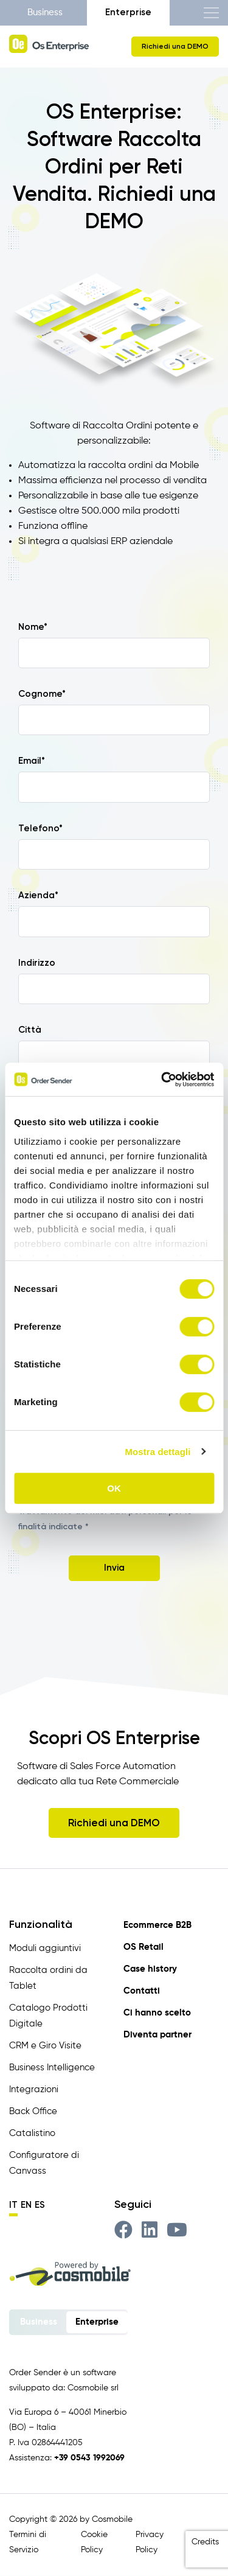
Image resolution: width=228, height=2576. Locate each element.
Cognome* (42, 693)
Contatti (141, 1990)
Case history (150, 1969)
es (40, 2204)
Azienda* (38, 895)
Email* (31, 760)
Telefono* (40, 828)
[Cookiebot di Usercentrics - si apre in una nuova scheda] (162, 1079)
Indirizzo (36, 962)
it (13, 2204)
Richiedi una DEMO (175, 46)
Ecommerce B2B (157, 1925)
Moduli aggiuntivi (45, 1948)
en (26, 2204)
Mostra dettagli (157, 1452)
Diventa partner (157, 2034)
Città (29, 1029)
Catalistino (32, 2133)
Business (45, 12)
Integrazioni (33, 2089)
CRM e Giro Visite (45, 2045)
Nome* (32, 626)
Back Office (33, 2111)
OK (114, 1488)
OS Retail (143, 1947)
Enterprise (128, 12)
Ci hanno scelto (157, 2012)
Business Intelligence (52, 2067)
